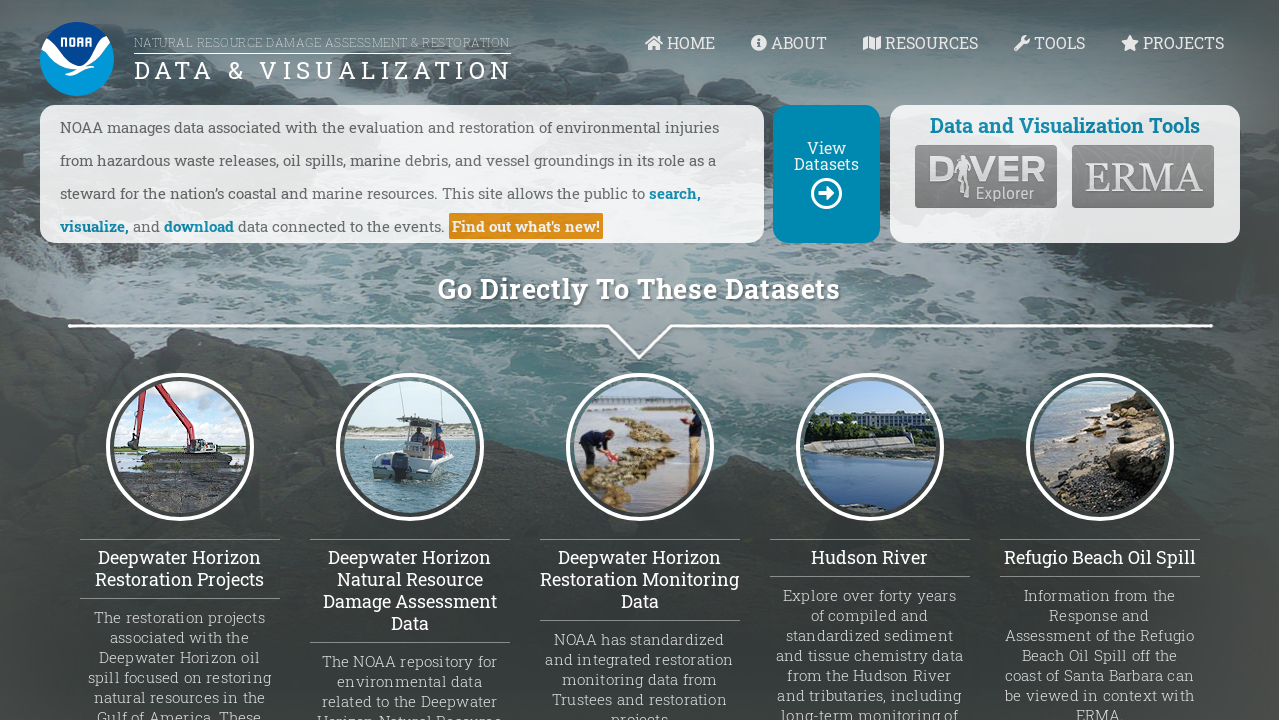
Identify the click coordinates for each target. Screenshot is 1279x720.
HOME (680, 42)
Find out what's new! (526, 226)
